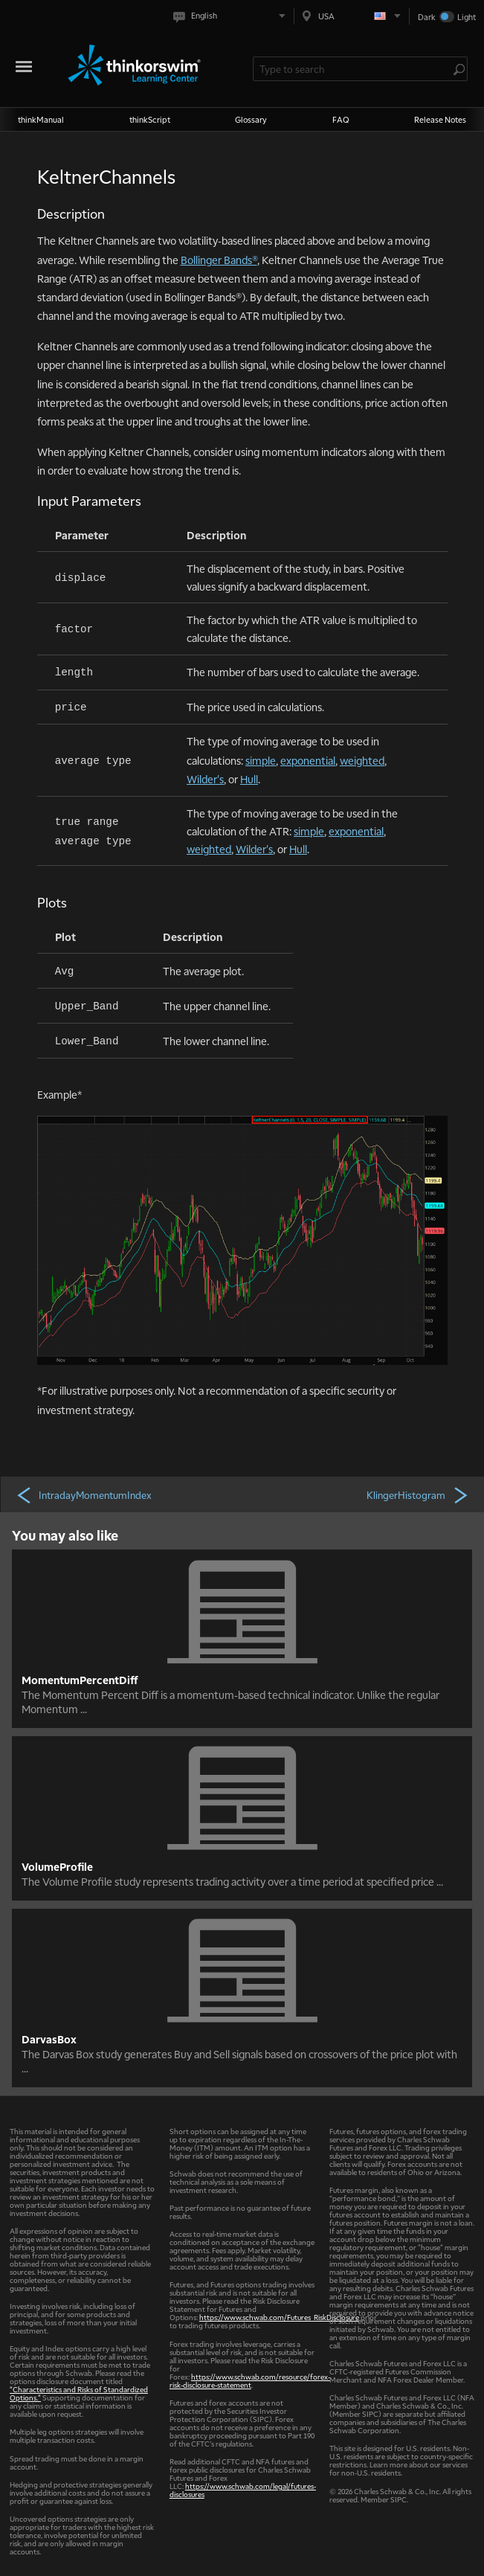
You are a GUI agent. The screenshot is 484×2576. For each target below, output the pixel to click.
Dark (427, 16)
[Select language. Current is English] (232, 16)
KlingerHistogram (418, 1494)
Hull (249, 779)
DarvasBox (49, 2039)
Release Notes (440, 119)
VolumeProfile (57, 1866)
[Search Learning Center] (353, 69)
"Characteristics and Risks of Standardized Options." (79, 2393)
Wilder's (205, 779)
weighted (362, 760)
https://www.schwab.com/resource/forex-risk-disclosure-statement (250, 2380)
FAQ (340, 119)
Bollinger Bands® (219, 259)
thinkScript (149, 119)
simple (260, 760)
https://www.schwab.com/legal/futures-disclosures (243, 2490)
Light (466, 16)
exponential (307, 760)
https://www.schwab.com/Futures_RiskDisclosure (279, 2317)
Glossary (251, 119)
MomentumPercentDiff (80, 1679)
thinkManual (41, 119)
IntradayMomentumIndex (84, 1494)
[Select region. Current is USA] (351, 16)
